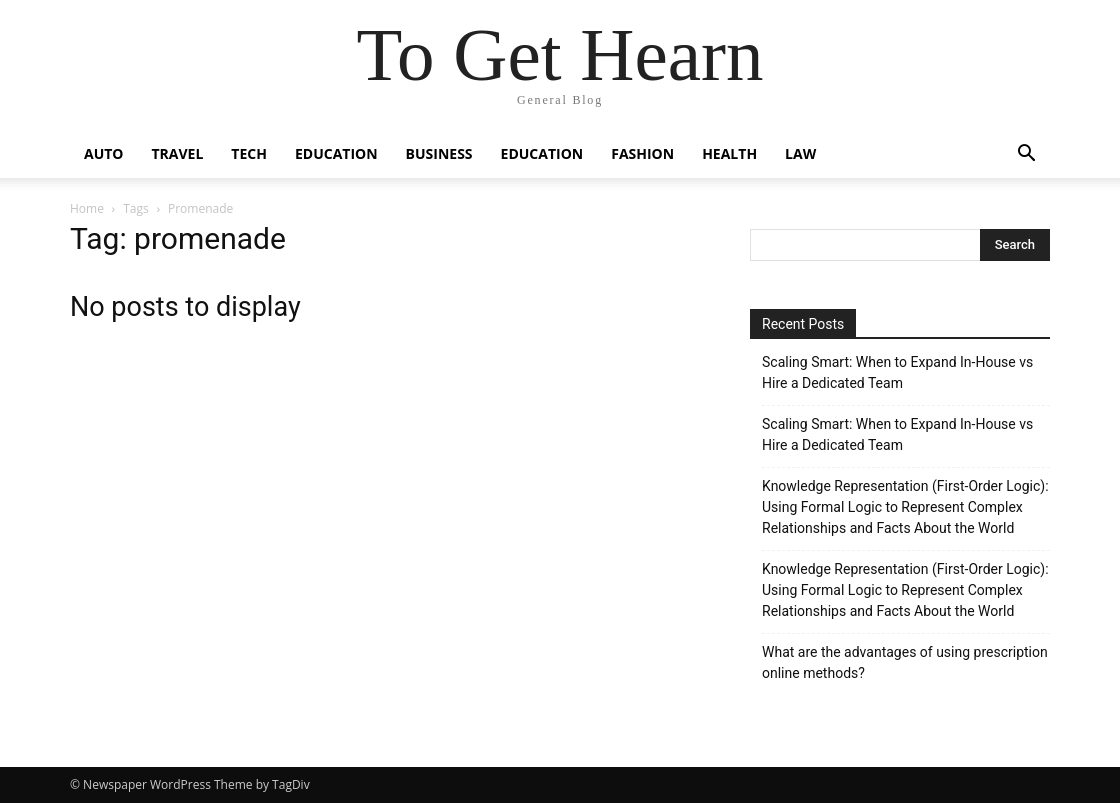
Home (87, 208)
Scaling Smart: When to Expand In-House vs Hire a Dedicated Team (897, 372)
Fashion (642, 153)
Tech (249, 153)
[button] (1026, 155)
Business (439, 153)
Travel (178, 153)
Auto (104, 153)
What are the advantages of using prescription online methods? (905, 662)
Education (336, 153)
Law (800, 153)
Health (729, 153)
